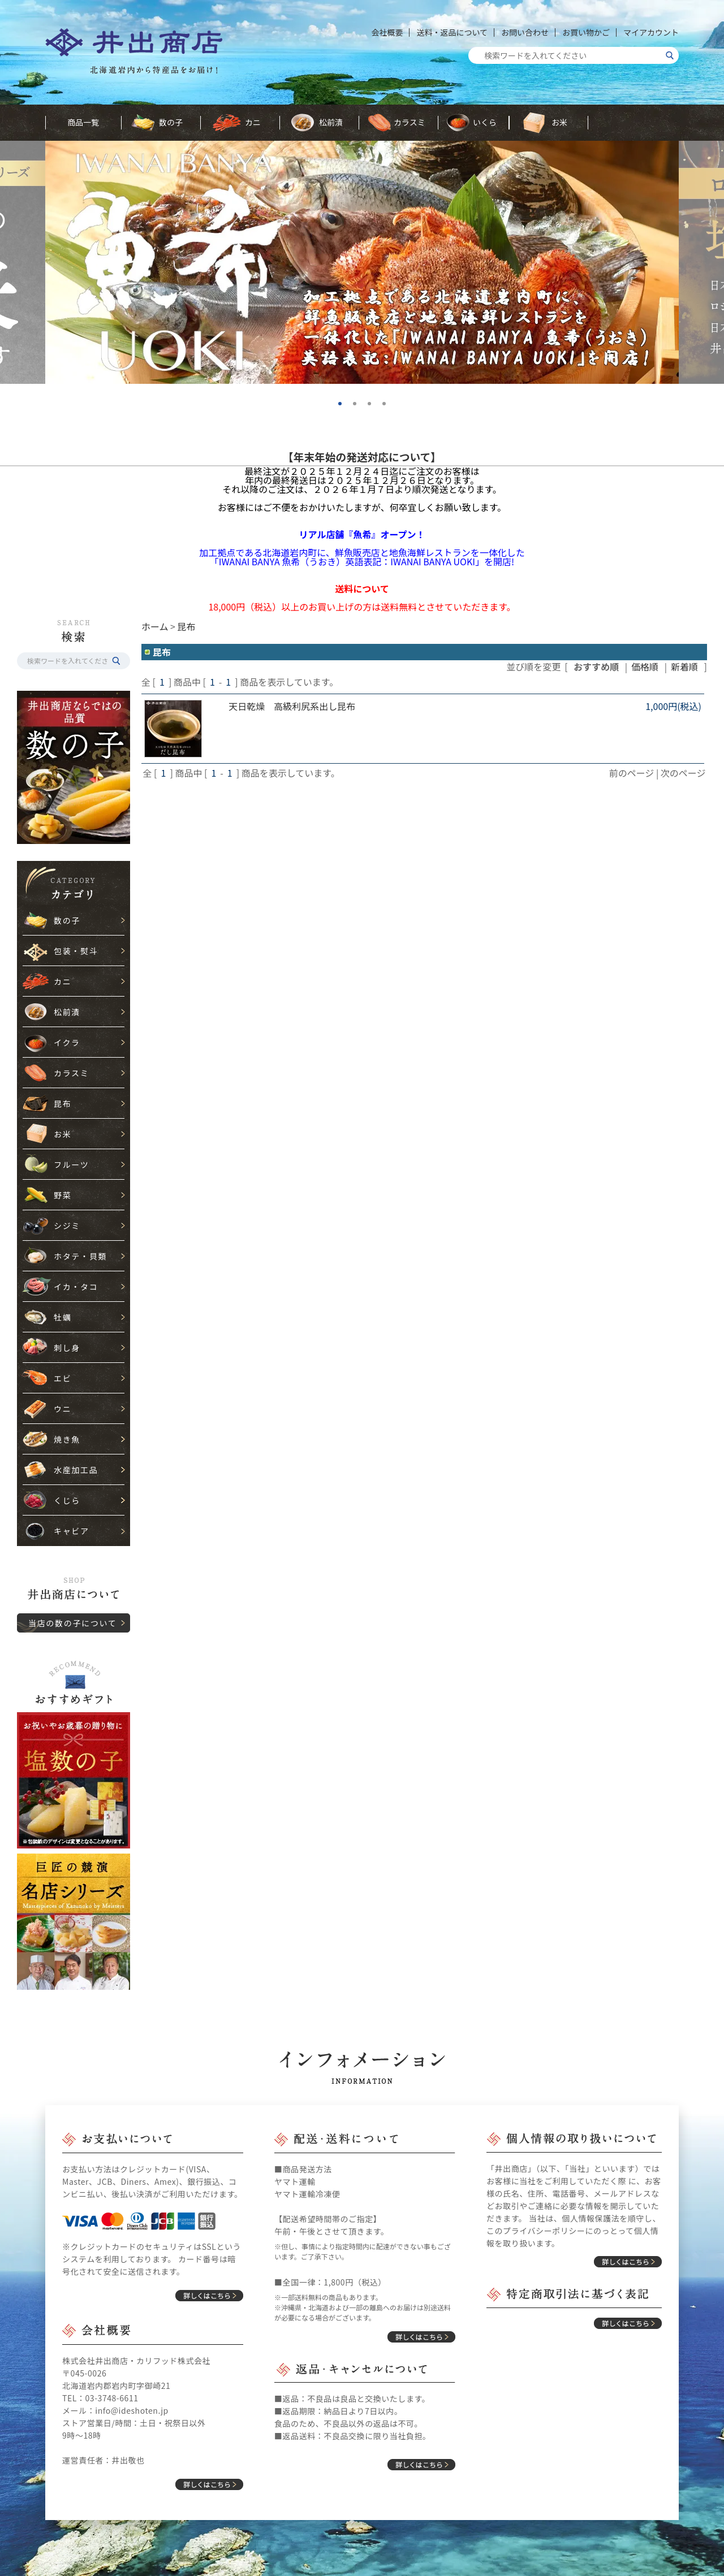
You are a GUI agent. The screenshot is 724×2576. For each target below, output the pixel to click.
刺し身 (67, 1347)
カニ (253, 122)
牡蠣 (62, 1317)
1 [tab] (344, 407)
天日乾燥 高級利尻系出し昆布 (292, 706)
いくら (485, 122)
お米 (559, 122)
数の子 (171, 122)
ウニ (62, 1408)
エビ (62, 1378)
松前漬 (331, 122)
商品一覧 (83, 122)
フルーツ (71, 1164)
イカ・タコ (76, 1286)
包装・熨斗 (76, 950)
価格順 (644, 666)
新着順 (684, 666)
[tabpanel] (362, 262)
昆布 (62, 1103)
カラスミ (409, 122)
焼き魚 (67, 1439)
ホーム (155, 626)
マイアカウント (651, 32)
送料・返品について (452, 32)
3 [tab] (373, 407)
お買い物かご (586, 32)
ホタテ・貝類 (80, 1256)
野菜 (62, 1195)
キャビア (71, 1530)
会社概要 (387, 32)
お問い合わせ (525, 32)
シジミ (67, 1225)
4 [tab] (388, 407)
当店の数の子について (72, 1623)
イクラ (67, 1042)
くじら (67, 1500)
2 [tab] (358, 407)
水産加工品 (76, 1469)
